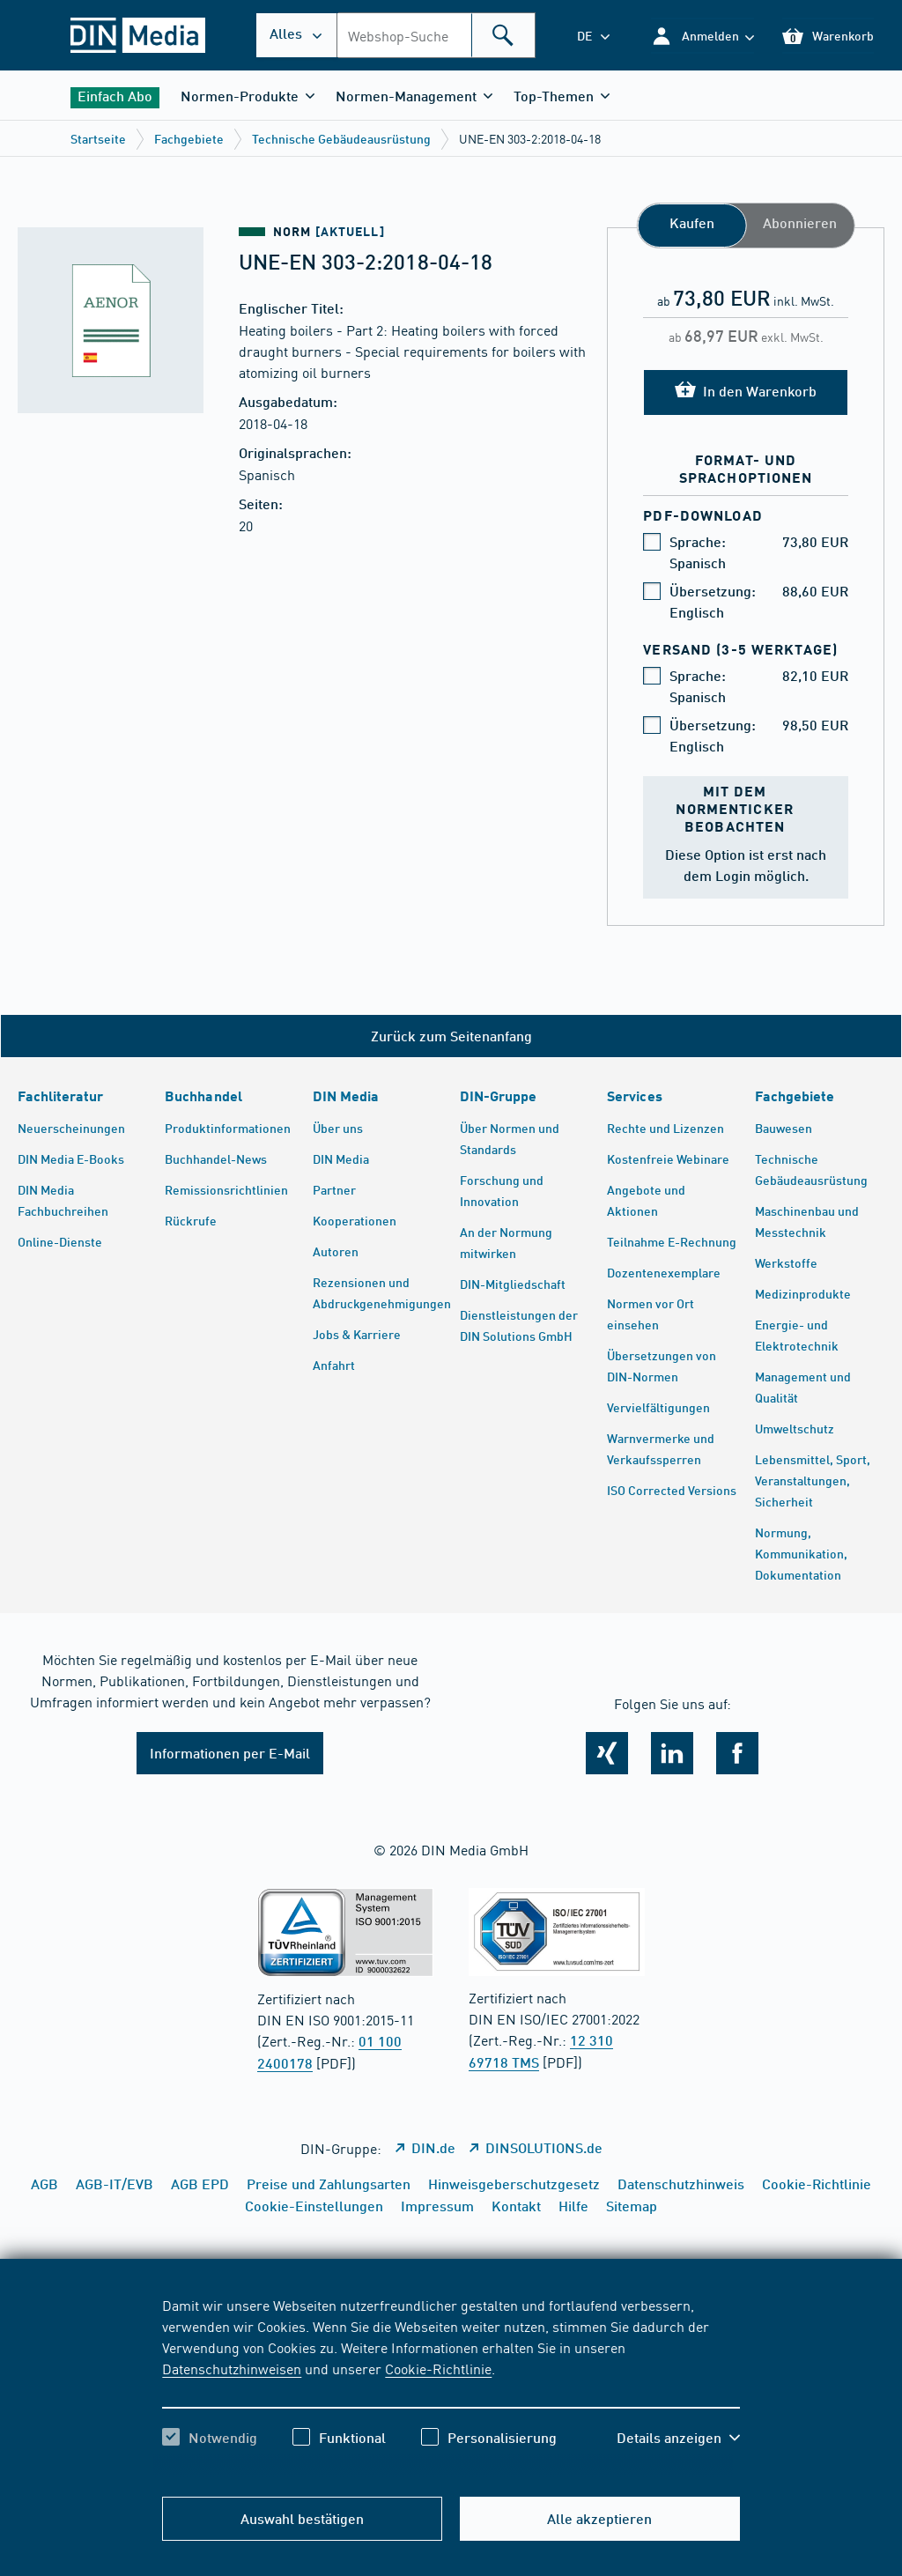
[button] (702, 36)
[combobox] (436, 35)
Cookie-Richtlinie (438, 2368)
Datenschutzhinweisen (231, 2368)
